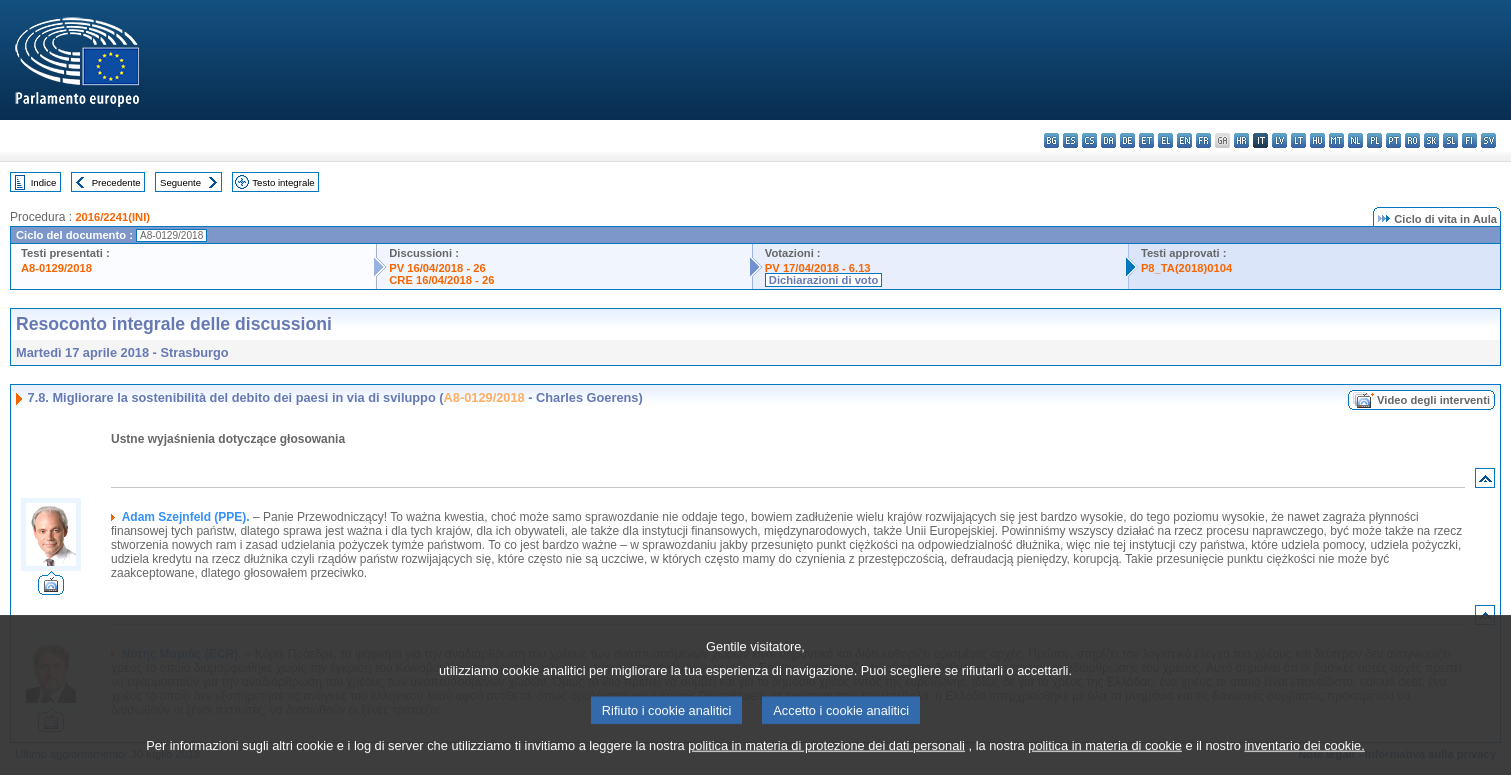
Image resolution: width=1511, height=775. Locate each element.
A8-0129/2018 (56, 268)
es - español (1070, 140)
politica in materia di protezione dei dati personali (826, 762)
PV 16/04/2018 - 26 (437, 268)
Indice (44, 182)
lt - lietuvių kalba (1298, 140)
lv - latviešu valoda (1279, 140)
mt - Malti (1336, 140)
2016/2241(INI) (112, 217)
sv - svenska (1488, 140)
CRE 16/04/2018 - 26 (441, 280)
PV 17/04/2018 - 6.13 (818, 268)
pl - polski (1374, 140)
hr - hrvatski (1241, 140)
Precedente (116, 182)
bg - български (1051, 140)
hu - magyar (1317, 140)
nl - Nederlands (1355, 140)
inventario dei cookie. (1305, 762)
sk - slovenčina (1431, 140)
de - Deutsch (1127, 140)
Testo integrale (283, 182)
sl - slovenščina (1450, 140)
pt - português (1393, 140)
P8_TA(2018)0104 (1186, 268)
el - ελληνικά (1165, 140)
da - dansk (1108, 140)
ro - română (1412, 140)
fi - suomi (1469, 140)
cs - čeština (1089, 140)
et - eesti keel (1146, 140)
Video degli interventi (1433, 400)
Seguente (180, 182)
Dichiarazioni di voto (823, 280)
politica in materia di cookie (1105, 762)
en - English (1184, 140)
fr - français (1203, 140)
